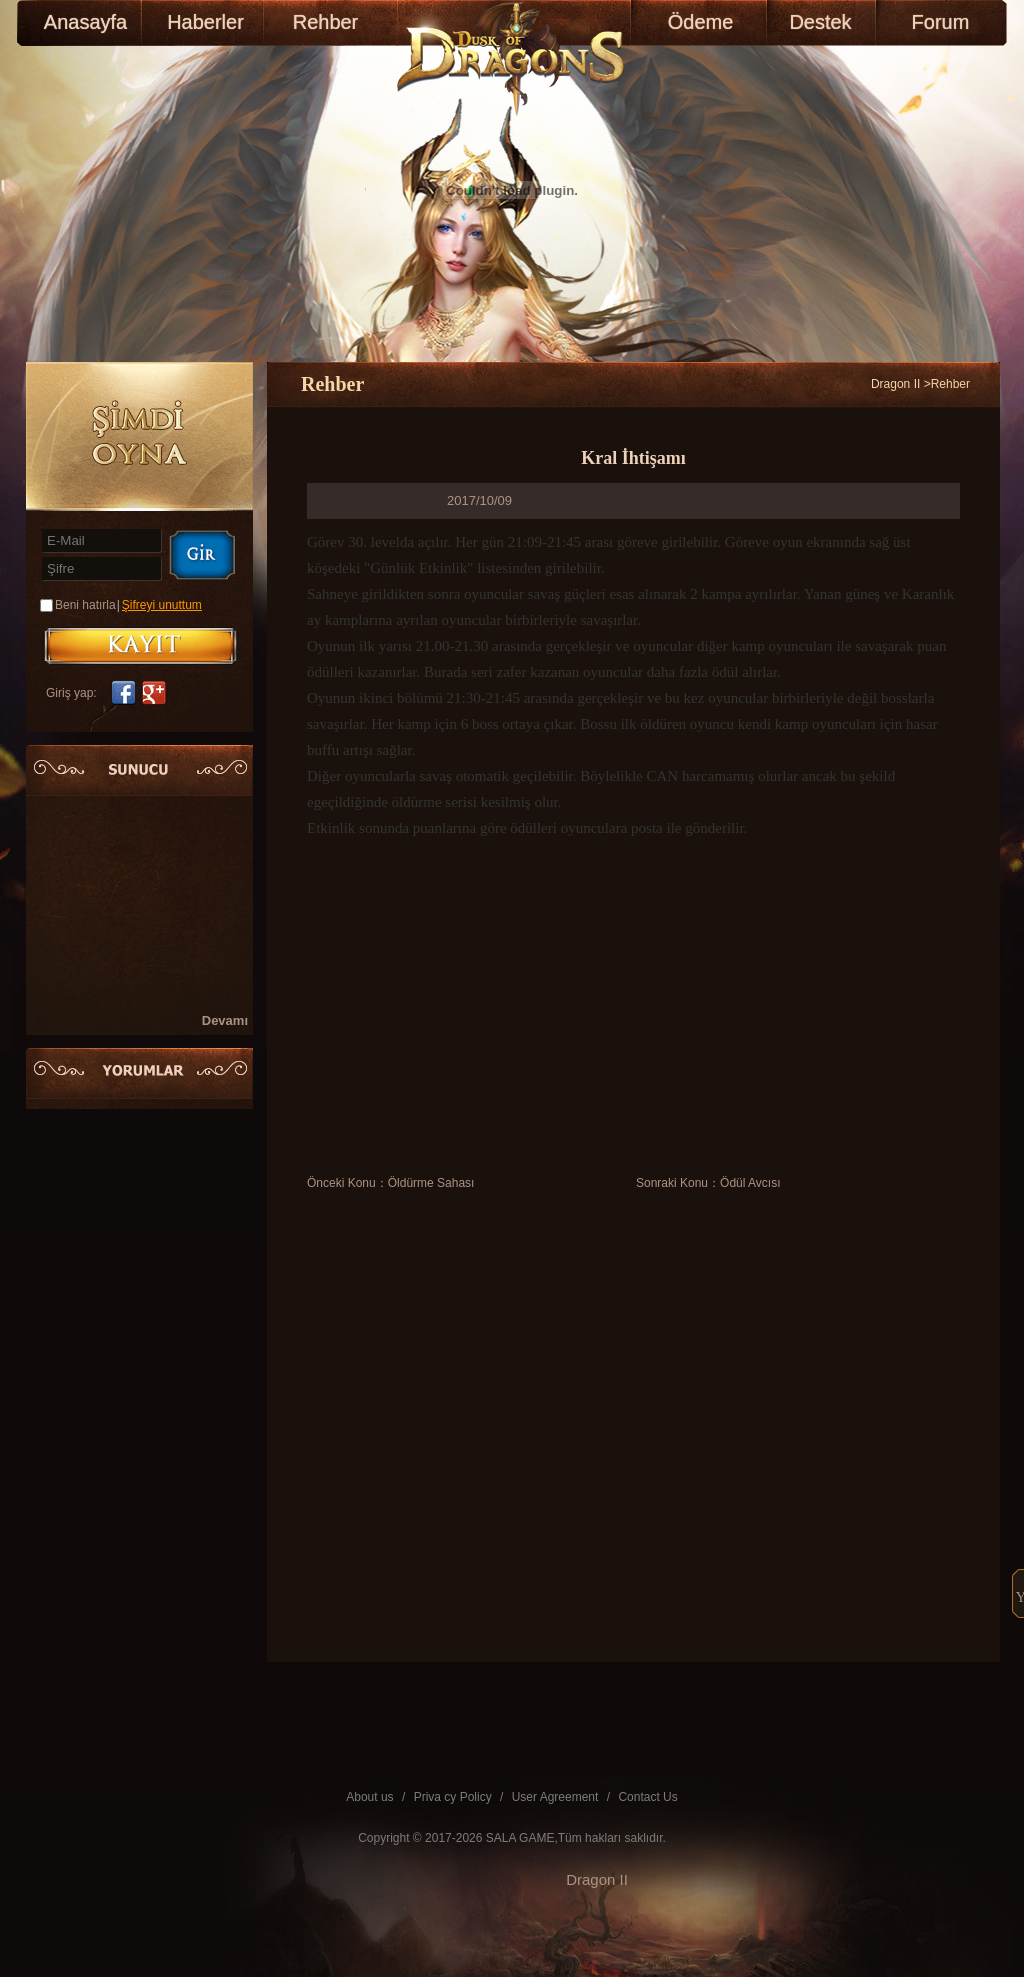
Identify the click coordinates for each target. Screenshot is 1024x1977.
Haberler (205, 22)
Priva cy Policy (453, 1797)
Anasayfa (85, 22)
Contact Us (647, 1797)
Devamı (225, 1020)
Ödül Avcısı (750, 1183)
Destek (820, 22)
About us (369, 1797)
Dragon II (895, 384)
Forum (941, 22)
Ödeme (701, 22)
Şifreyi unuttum (162, 605)
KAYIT (140, 646)
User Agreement (555, 1797)
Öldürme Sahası (431, 1183)
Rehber (326, 22)
